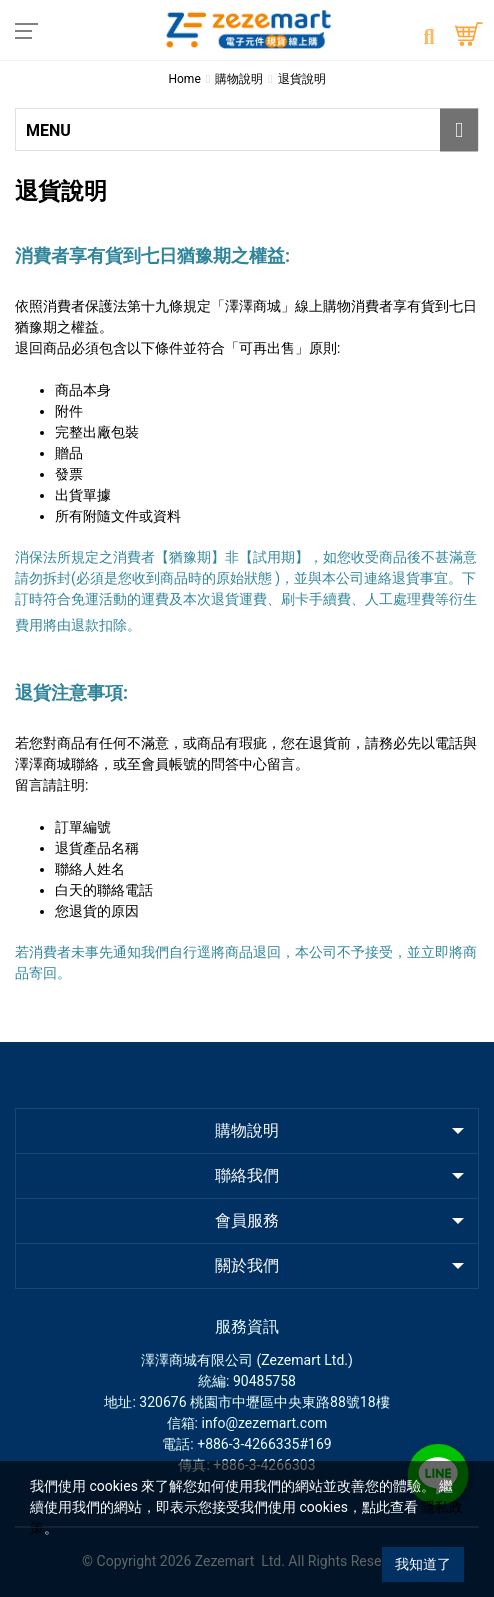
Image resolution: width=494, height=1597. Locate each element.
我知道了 (423, 1564)
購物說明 (247, 1130)
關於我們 (247, 1265)
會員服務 (247, 1220)
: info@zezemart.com (261, 1423)
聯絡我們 (247, 1175)
